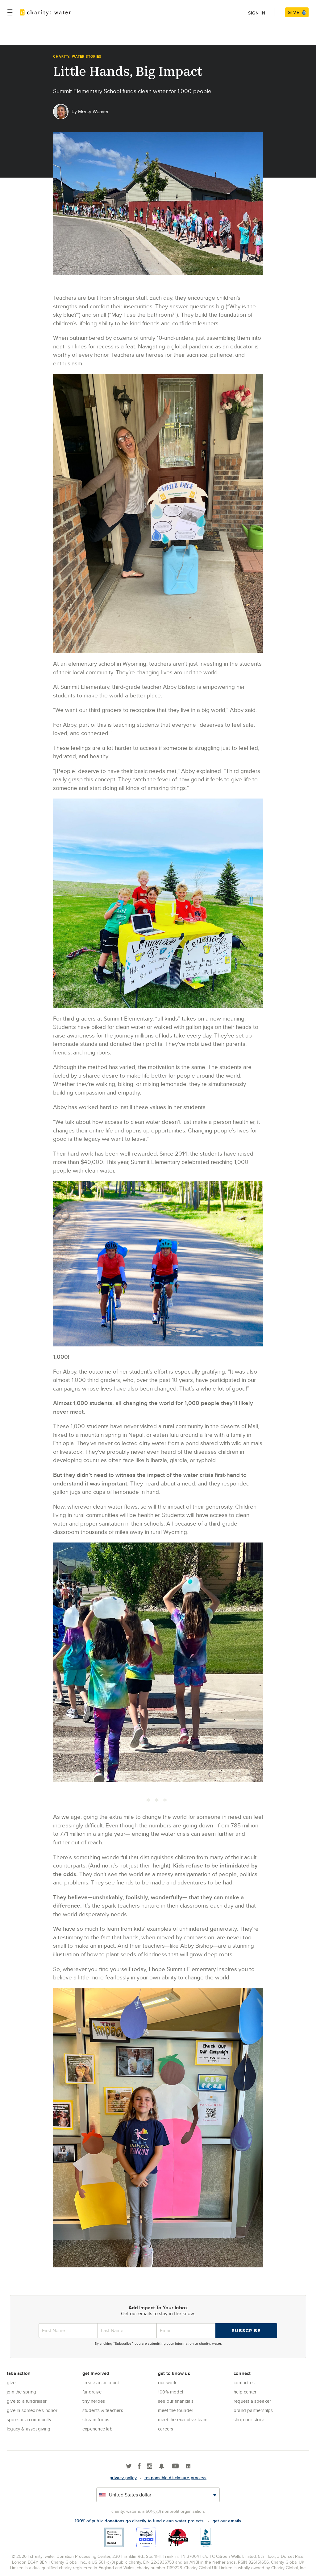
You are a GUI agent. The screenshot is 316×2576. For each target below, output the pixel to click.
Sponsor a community (29, 2419)
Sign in (256, 13)
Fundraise (92, 2392)
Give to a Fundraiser (27, 2401)
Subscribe (246, 2330)
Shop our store (249, 2419)
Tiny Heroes (93, 2401)
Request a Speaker (252, 2401)
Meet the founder (175, 2410)
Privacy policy (123, 2478)
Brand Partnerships (253, 2410)
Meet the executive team (183, 2419)
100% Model (170, 2392)
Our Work (167, 2382)
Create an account (100, 2382)
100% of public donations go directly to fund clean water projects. (140, 2521)
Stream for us (96, 2419)
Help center (245, 2392)
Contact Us (244, 2382)
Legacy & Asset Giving (28, 2429)
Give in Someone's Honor (32, 2410)
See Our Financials (176, 2401)
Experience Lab (97, 2429)
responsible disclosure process (175, 2478)
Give (11, 2382)
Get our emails (227, 2521)
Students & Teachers (102, 2410)
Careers (165, 2429)
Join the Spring (21, 2392)
